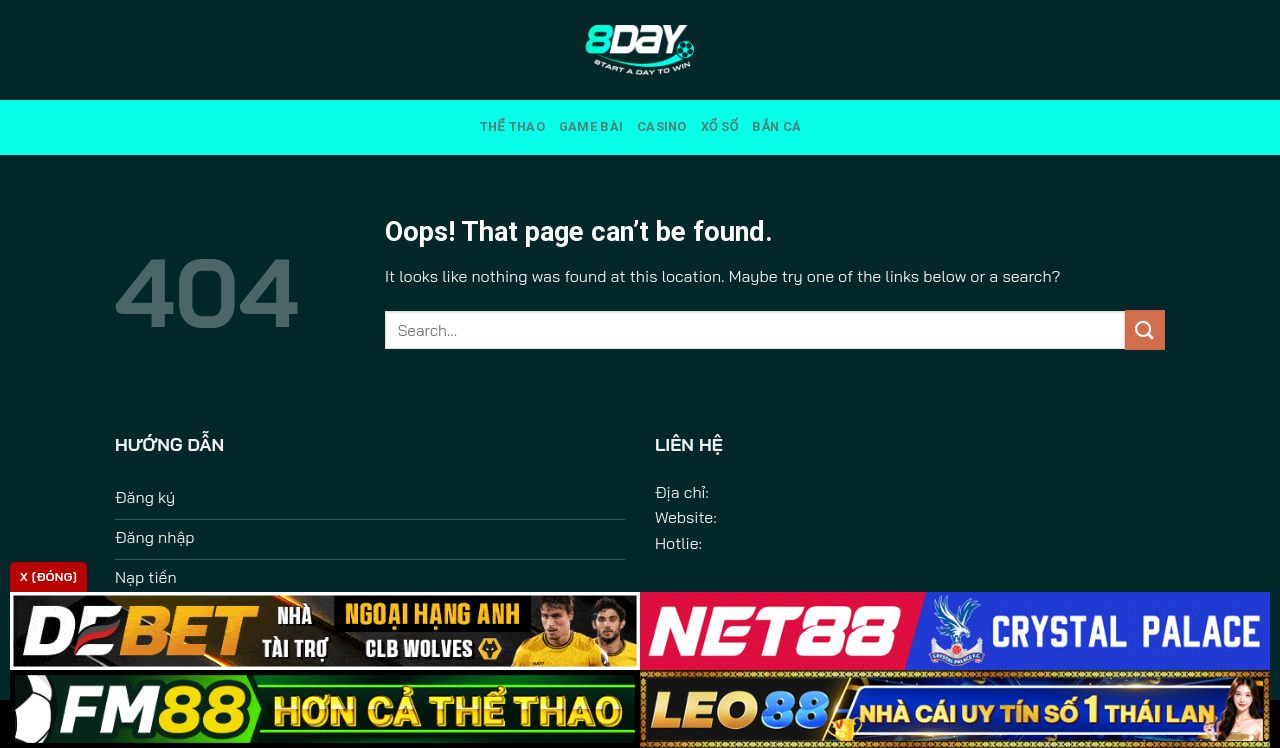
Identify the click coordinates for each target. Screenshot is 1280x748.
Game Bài (591, 126)
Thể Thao (512, 126)
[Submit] (1145, 329)
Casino (662, 126)
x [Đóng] (48, 576)
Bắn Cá (776, 126)
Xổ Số (720, 126)
